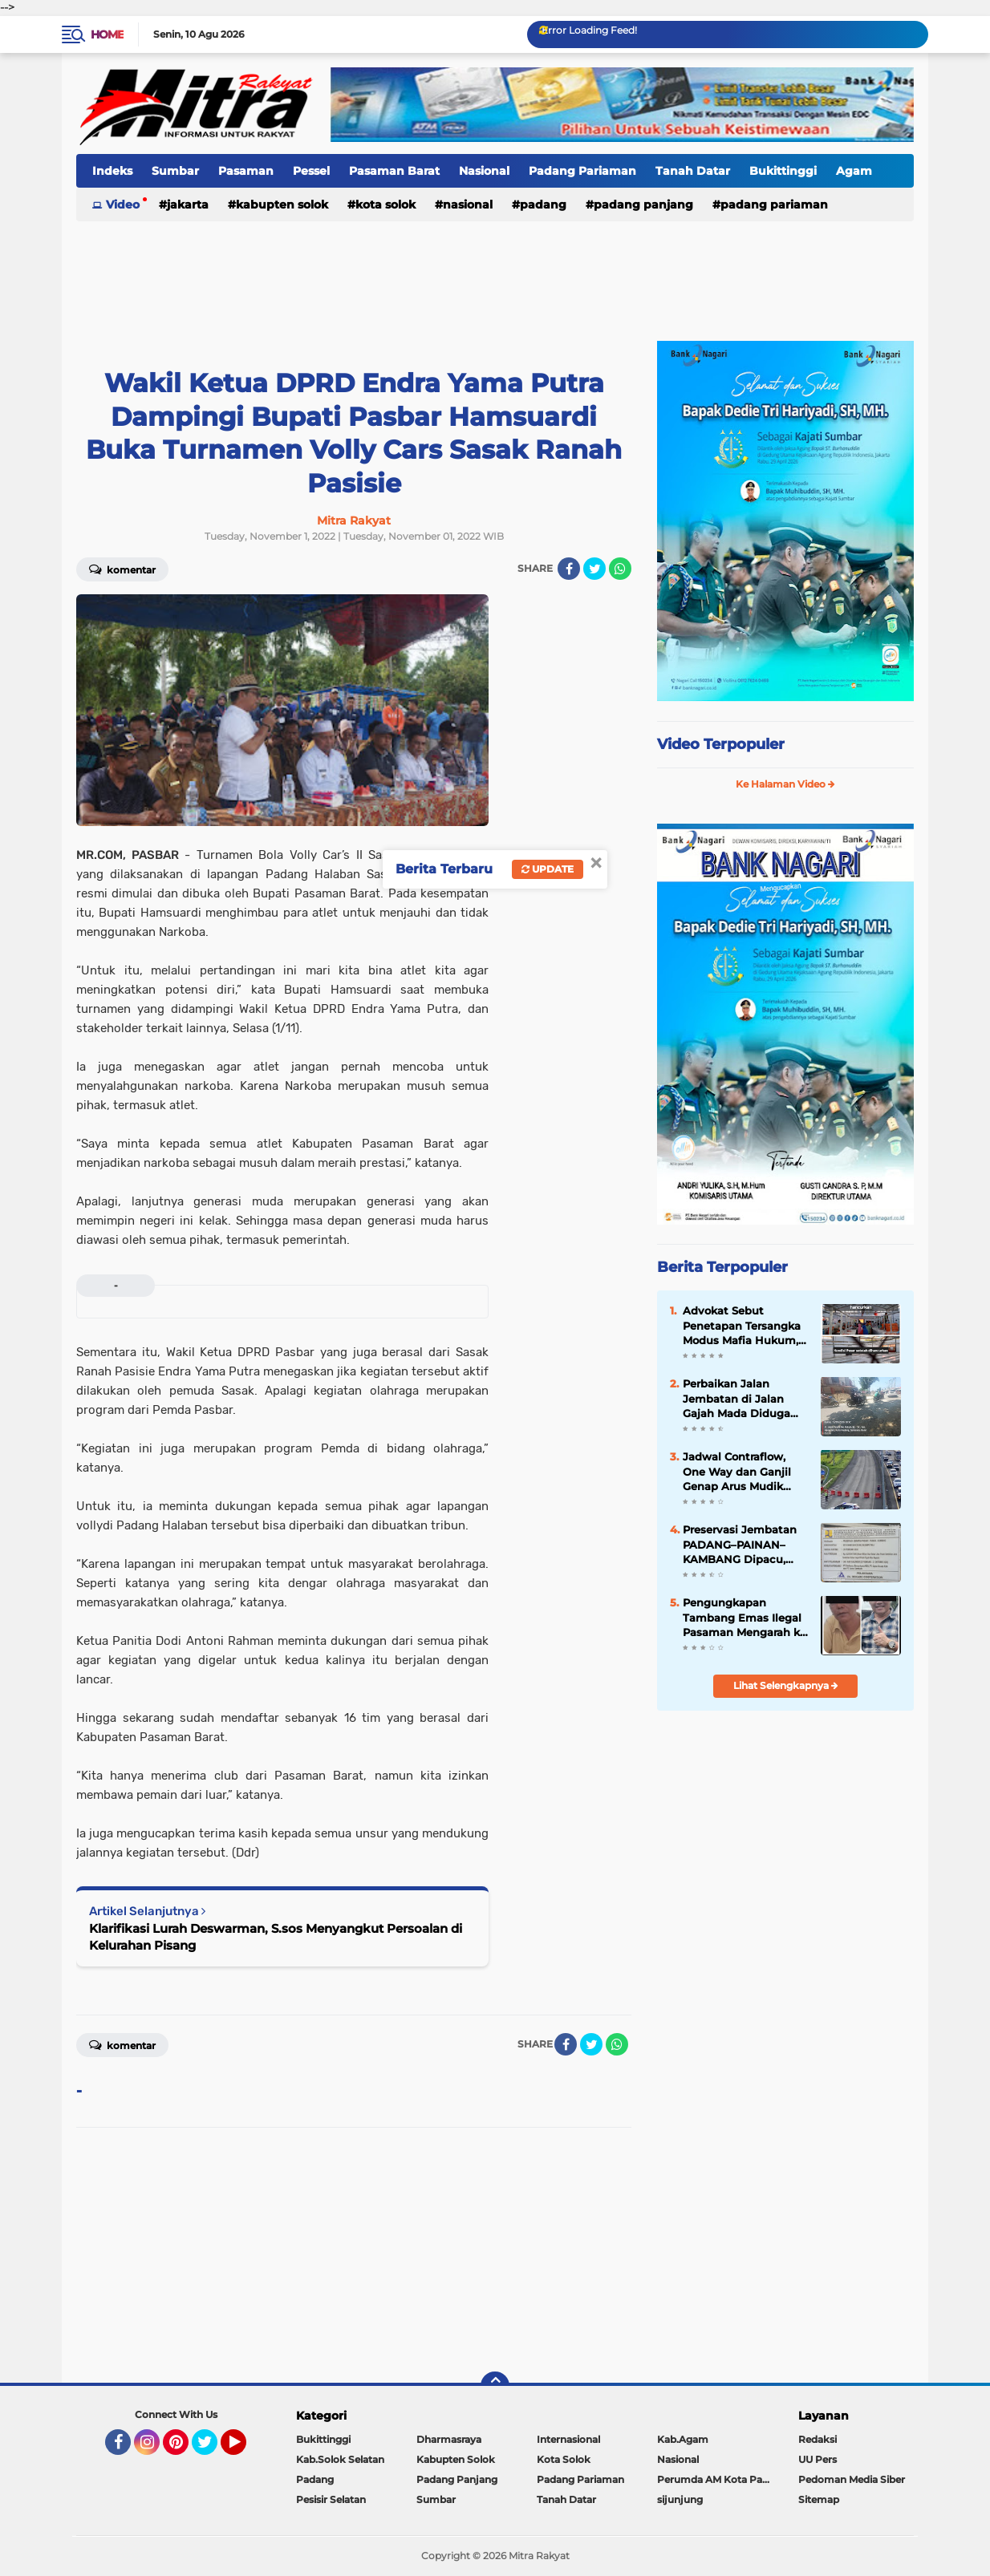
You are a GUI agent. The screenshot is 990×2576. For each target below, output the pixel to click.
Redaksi (817, 2439)
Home (107, 34)
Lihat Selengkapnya (785, 1685)
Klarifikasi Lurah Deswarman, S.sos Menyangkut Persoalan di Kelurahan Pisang (275, 1937)
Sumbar (175, 171)
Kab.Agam (682, 2439)
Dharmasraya (448, 2439)
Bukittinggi (783, 171)
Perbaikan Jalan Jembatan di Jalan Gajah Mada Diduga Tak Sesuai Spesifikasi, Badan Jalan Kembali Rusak (743, 1398)
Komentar (122, 568)
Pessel (311, 171)
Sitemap (818, 2499)
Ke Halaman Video (785, 784)
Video (123, 204)
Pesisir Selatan (331, 2499)
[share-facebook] (569, 568)
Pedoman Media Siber (851, 2479)
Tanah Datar (692, 171)
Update (547, 869)
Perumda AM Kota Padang (717, 2479)
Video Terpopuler (721, 744)
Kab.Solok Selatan (340, 2459)
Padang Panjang (643, 204)
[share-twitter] (594, 568)
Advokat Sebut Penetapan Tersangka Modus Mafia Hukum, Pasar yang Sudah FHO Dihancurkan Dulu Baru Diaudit (745, 1325)
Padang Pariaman (582, 171)
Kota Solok (385, 204)
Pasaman (246, 171)
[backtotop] (495, 2385)
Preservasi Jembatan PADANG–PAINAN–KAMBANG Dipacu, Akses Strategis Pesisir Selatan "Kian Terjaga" (744, 1544)
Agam (854, 171)
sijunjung (680, 2499)
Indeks (112, 171)
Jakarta (188, 204)
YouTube (245, 2449)
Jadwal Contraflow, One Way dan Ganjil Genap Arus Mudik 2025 (737, 1471)
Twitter (212, 2449)
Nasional (484, 171)
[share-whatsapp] (620, 568)
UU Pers (817, 2459)
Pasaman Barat (394, 171)
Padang (543, 204)
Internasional (568, 2439)
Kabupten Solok (282, 204)
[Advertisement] (495, 272)
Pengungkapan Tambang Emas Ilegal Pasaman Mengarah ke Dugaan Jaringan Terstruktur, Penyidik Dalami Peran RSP (744, 1617)
